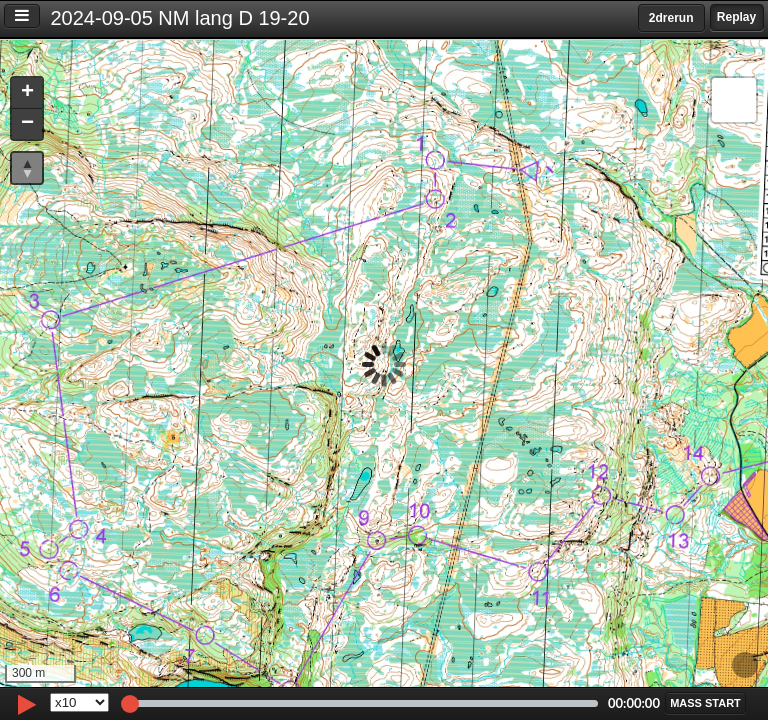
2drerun (671, 18)
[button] (27, 93)
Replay (736, 17)
